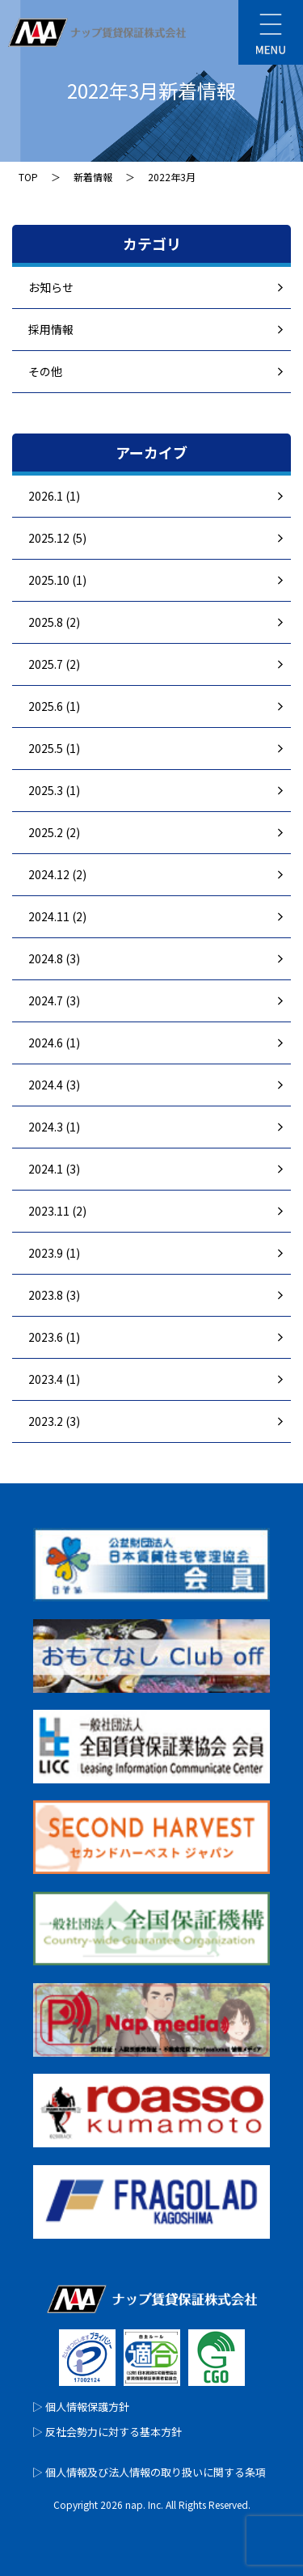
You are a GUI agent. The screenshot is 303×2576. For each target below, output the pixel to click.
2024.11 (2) (57, 916)
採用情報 (51, 329)
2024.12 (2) (57, 874)
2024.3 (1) (54, 1127)
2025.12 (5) (57, 538)
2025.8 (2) (54, 622)
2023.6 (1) (54, 1337)
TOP (28, 177)
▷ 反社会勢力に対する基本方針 (107, 2431)
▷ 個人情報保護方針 (80, 2406)
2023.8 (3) (54, 1295)
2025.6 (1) (54, 706)
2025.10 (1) (57, 580)
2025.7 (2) (54, 664)
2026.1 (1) (54, 496)
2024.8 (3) (54, 958)
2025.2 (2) (54, 832)
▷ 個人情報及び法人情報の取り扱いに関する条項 (149, 2472)
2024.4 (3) (54, 1085)
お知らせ (51, 287)
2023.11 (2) (57, 1211)
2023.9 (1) (54, 1253)
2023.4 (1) (54, 1379)
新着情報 (93, 177)
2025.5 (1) (54, 748)
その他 (45, 371)
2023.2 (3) (54, 1421)
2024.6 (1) (54, 1042)
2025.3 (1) (54, 790)
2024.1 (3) (54, 1169)
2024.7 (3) (54, 1000)
